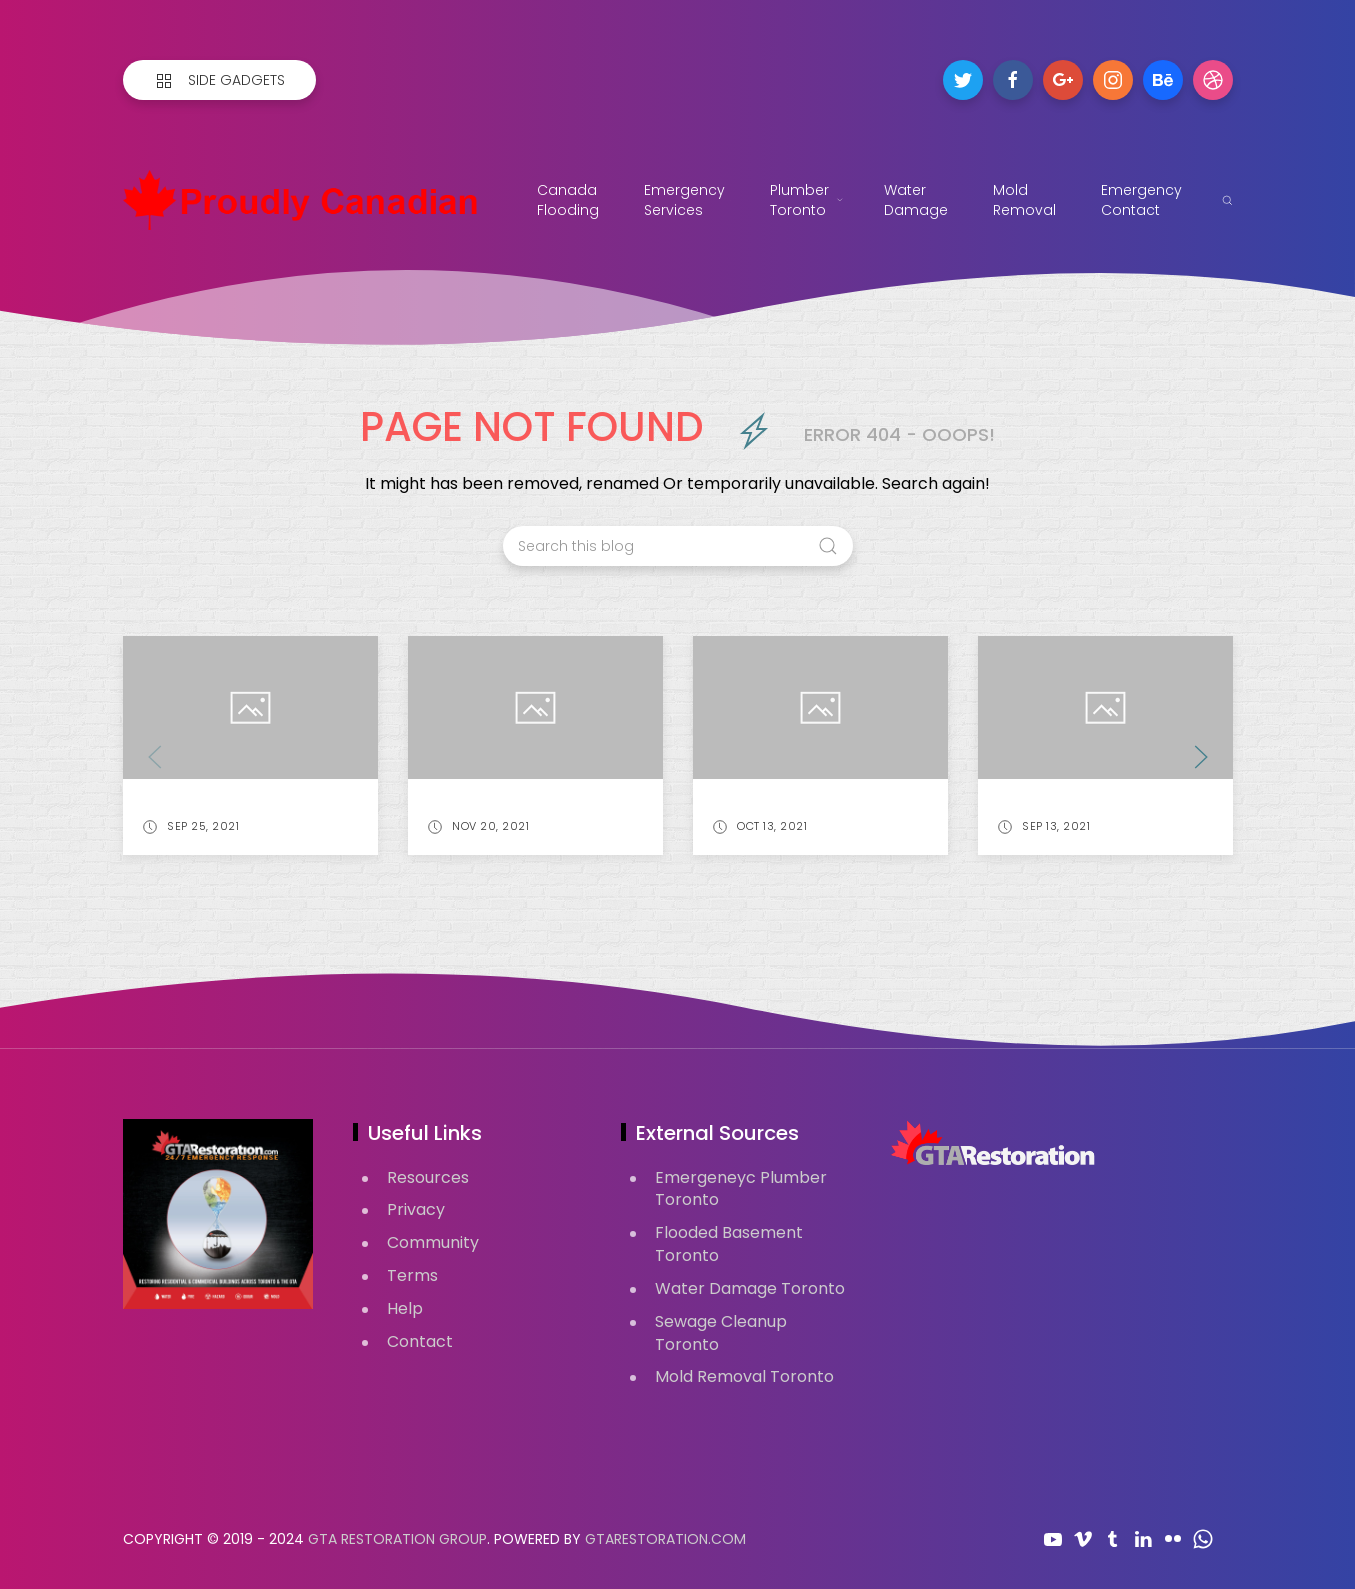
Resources (428, 1177)
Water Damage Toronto (750, 1288)
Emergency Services (687, 200)
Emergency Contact (1141, 200)
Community (433, 1242)
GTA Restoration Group (397, 1539)
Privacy (416, 1209)
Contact (420, 1341)
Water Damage (916, 200)
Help (405, 1308)
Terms (412, 1275)
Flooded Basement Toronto (729, 1244)
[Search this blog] (678, 546)
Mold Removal (1024, 200)
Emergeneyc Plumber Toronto (741, 1189)
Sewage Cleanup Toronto (721, 1333)
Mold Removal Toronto (744, 1376)
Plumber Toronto (807, 200)
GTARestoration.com (665, 1539)
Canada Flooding (568, 200)
